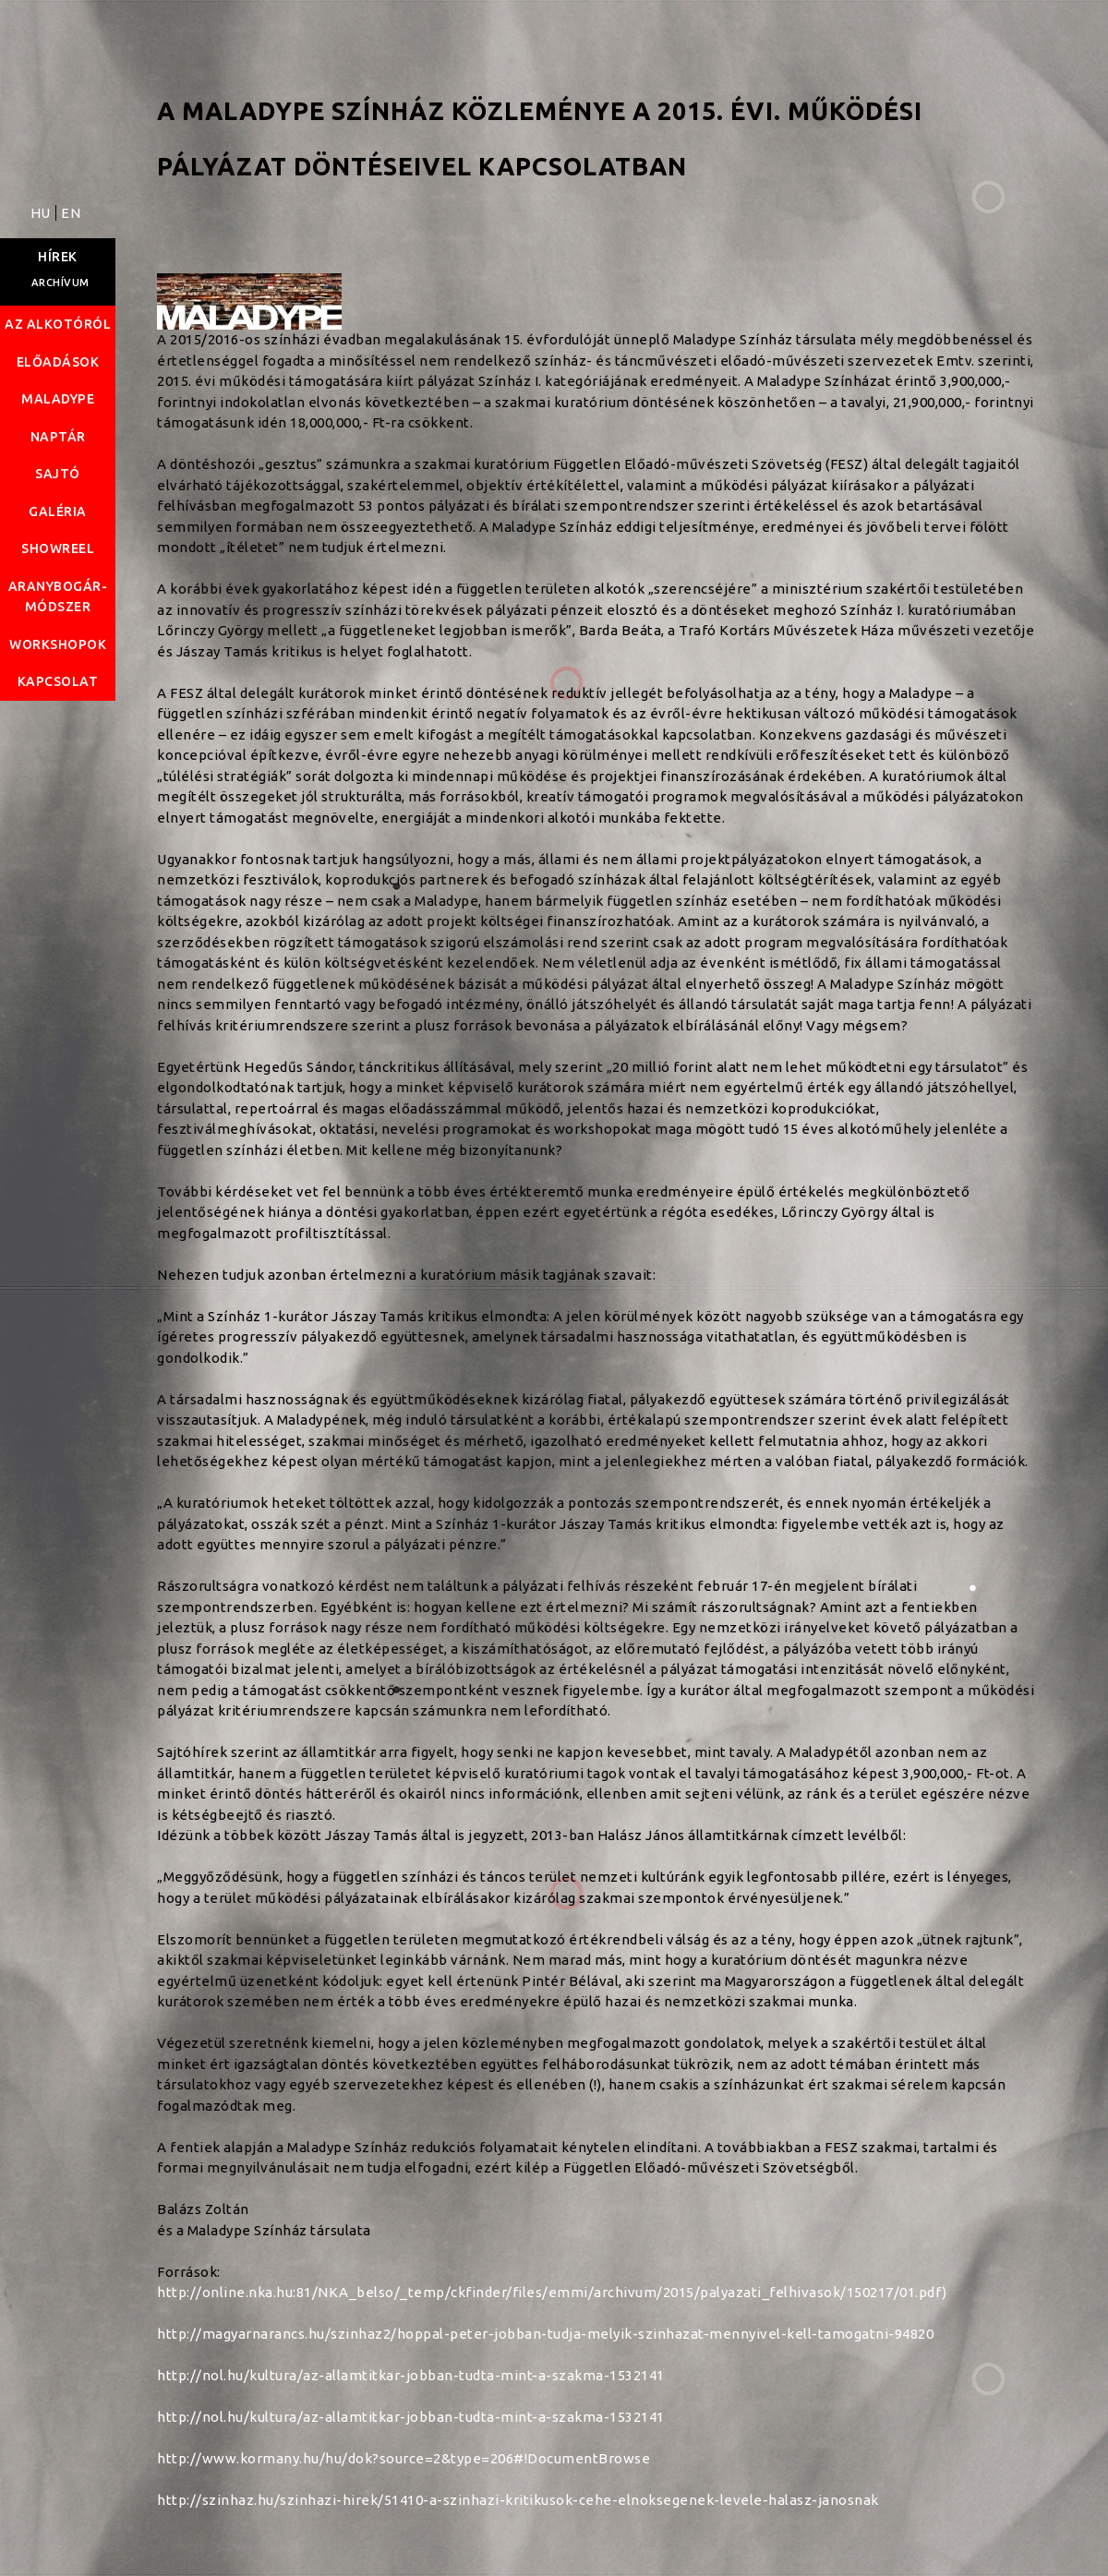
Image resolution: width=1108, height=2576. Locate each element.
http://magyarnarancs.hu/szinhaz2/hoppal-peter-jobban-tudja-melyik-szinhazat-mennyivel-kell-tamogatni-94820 (545, 2333)
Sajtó (57, 473)
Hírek (58, 256)
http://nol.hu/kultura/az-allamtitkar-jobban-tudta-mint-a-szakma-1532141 (411, 2375)
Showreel (57, 548)
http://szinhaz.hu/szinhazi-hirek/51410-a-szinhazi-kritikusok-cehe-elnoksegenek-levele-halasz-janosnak (518, 2500)
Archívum (60, 282)
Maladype (57, 398)
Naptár (58, 436)
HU (42, 213)
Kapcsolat (58, 681)
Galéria (58, 511)
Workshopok (57, 644)
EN (70, 213)
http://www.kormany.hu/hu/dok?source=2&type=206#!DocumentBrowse (403, 2458)
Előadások (58, 362)
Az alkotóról (58, 324)
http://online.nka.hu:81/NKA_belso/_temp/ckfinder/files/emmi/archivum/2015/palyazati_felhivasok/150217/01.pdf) (552, 2292)
